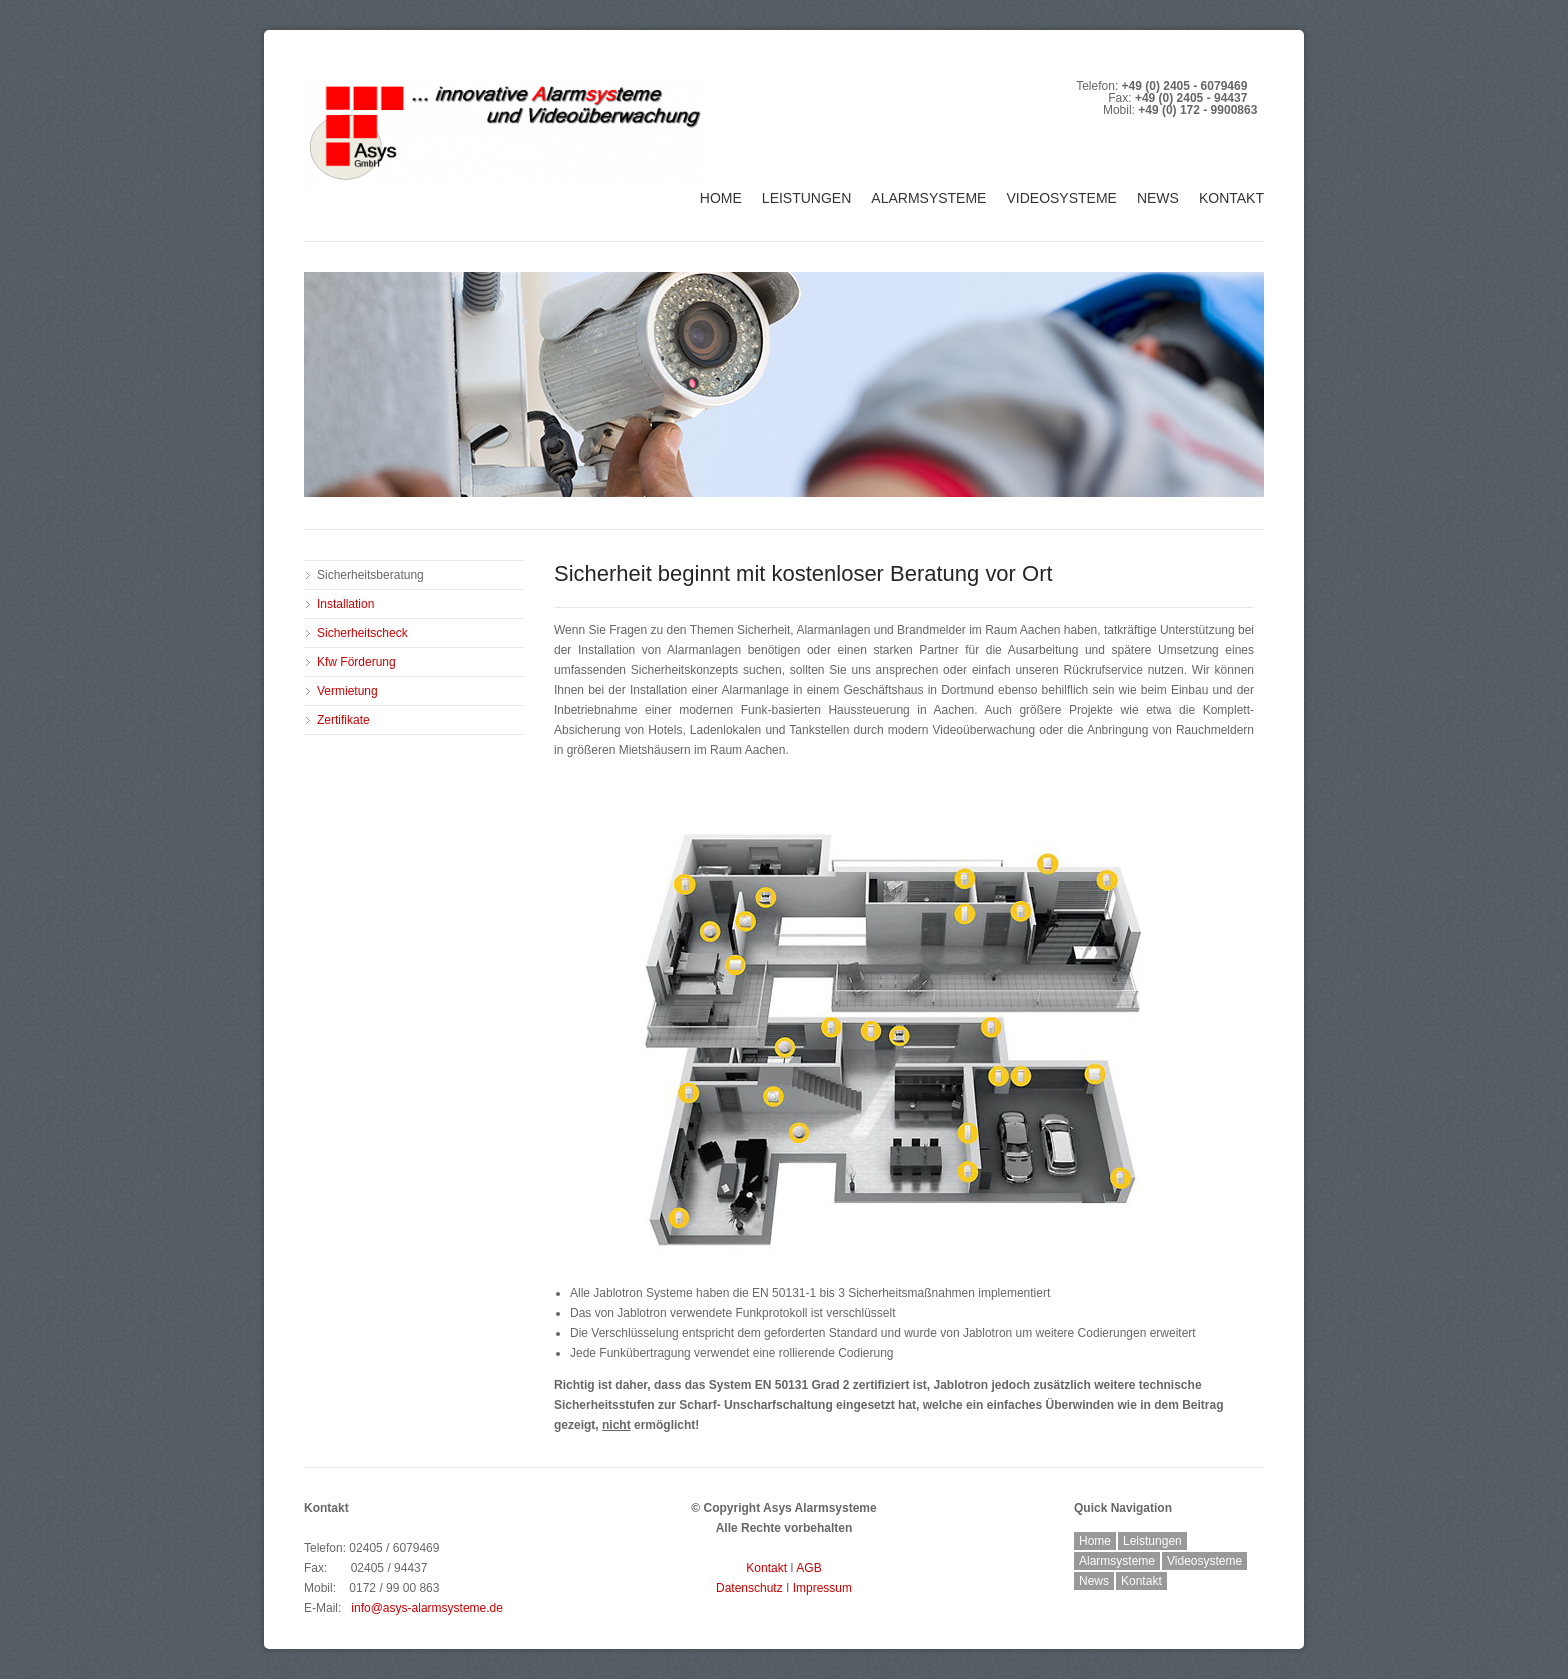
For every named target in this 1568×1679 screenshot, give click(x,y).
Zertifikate (343, 720)
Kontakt (1231, 198)
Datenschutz (749, 1588)
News (1158, 198)
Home (721, 198)
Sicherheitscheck (362, 633)
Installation (345, 604)
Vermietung (347, 691)
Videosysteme (1061, 198)
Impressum (822, 1588)
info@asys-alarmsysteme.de (427, 1608)
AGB (808, 1568)
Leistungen (806, 198)
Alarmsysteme (928, 198)
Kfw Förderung (356, 662)
